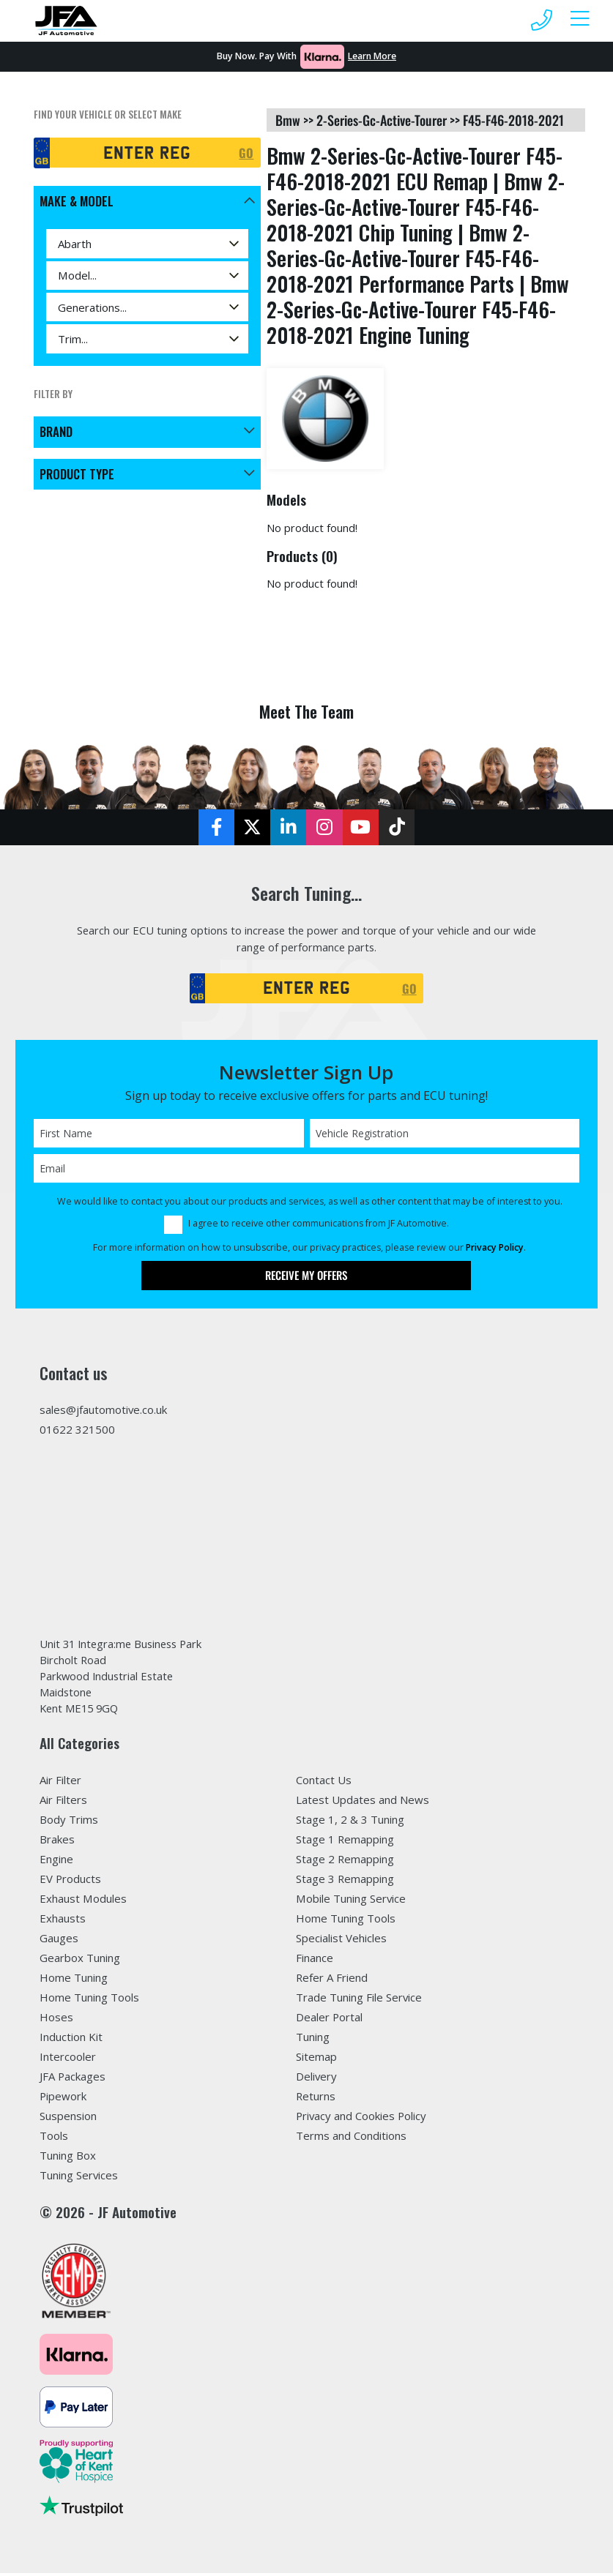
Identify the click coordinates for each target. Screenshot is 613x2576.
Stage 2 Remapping (345, 1862)
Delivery (316, 2079)
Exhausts (63, 1921)
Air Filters (63, 1803)
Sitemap (316, 2059)
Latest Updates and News (362, 1803)
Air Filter (60, 1783)
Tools (54, 2138)
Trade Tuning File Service (359, 2000)
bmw (287, 120)
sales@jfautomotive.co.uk (103, 1411)
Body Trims (69, 1823)
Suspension (68, 2118)
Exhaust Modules (83, 1901)
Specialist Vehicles (341, 1940)
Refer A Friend (332, 1980)
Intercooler (68, 2059)
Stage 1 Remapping (345, 1842)
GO (246, 152)
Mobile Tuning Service (351, 1901)
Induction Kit (71, 2039)
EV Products (70, 1881)
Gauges (59, 1940)
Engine (56, 1862)
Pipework (63, 2099)
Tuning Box (68, 2158)
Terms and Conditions (351, 2138)
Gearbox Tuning (80, 1960)
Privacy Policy (495, 1249)
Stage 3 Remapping (345, 1881)
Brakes (57, 1842)
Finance (314, 1960)
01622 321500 (77, 1431)
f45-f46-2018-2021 (513, 120)
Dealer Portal (329, 2019)
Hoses (56, 2019)
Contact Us (324, 1783)
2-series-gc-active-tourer (381, 120)
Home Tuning (74, 1980)
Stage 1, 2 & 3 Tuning (350, 1823)
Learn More (372, 56)
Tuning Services (79, 2178)
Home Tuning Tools (89, 2000)
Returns (315, 2099)
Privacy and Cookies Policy (361, 2118)
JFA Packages (72, 2079)
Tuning (313, 2039)
